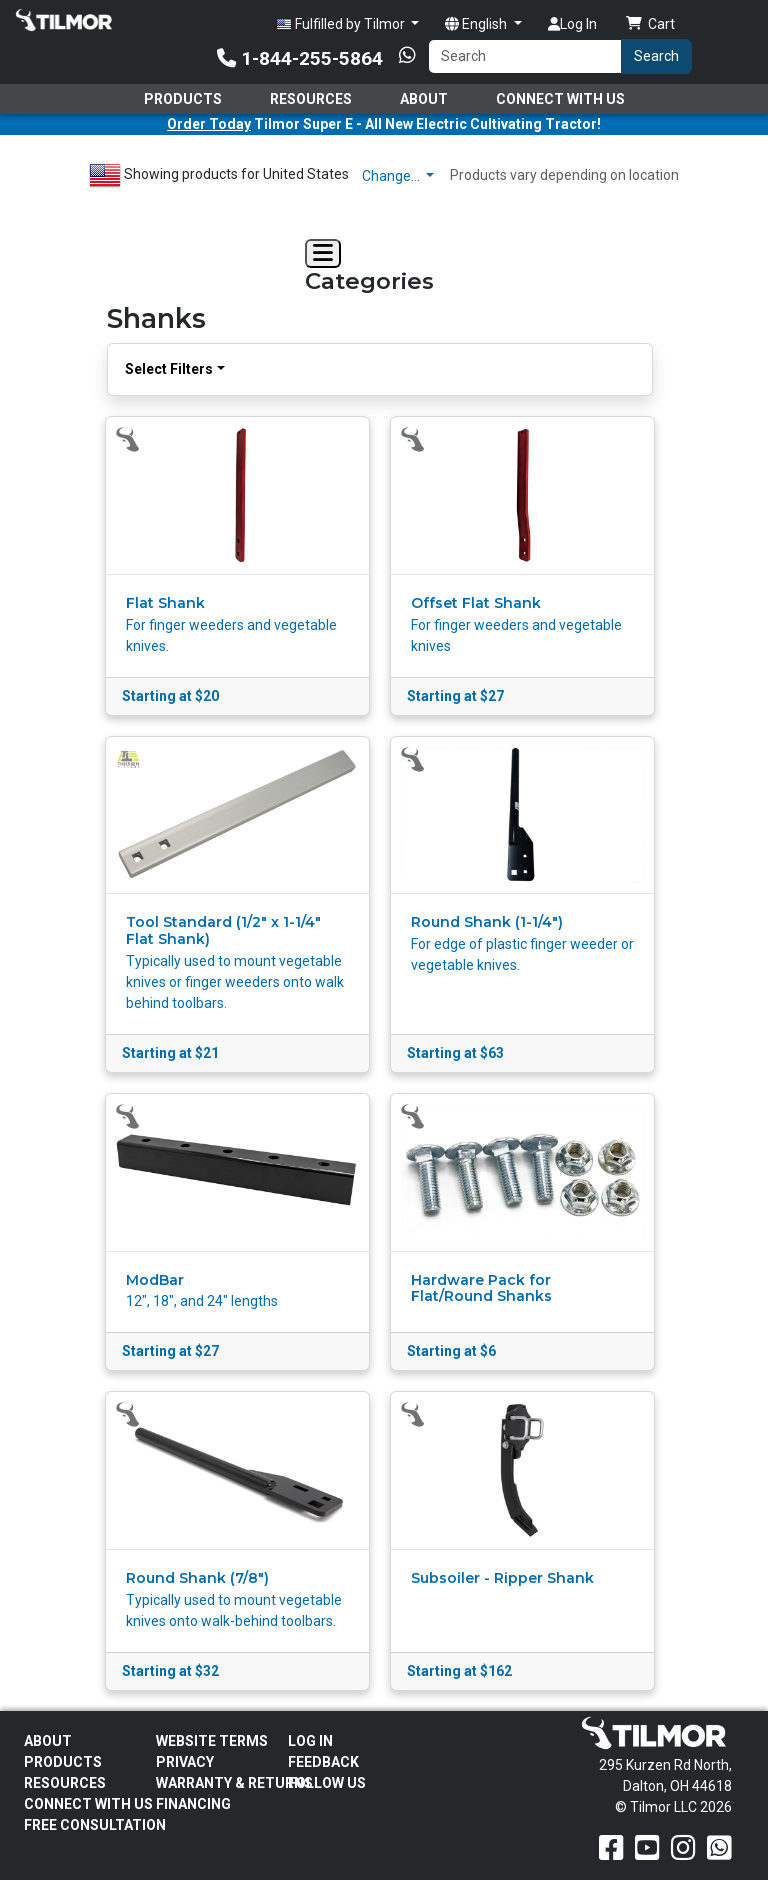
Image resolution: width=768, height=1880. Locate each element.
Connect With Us (560, 99)
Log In (572, 24)
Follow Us (327, 1783)
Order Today (209, 124)
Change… (392, 176)
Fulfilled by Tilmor (342, 24)
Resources (311, 99)
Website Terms (212, 1741)
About (424, 99)
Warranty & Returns (234, 1783)
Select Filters (169, 369)
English (477, 24)
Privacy (185, 1762)
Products (183, 99)
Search (656, 56)
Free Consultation (95, 1825)
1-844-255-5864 (300, 58)
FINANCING (193, 1804)
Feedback (323, 1762)
